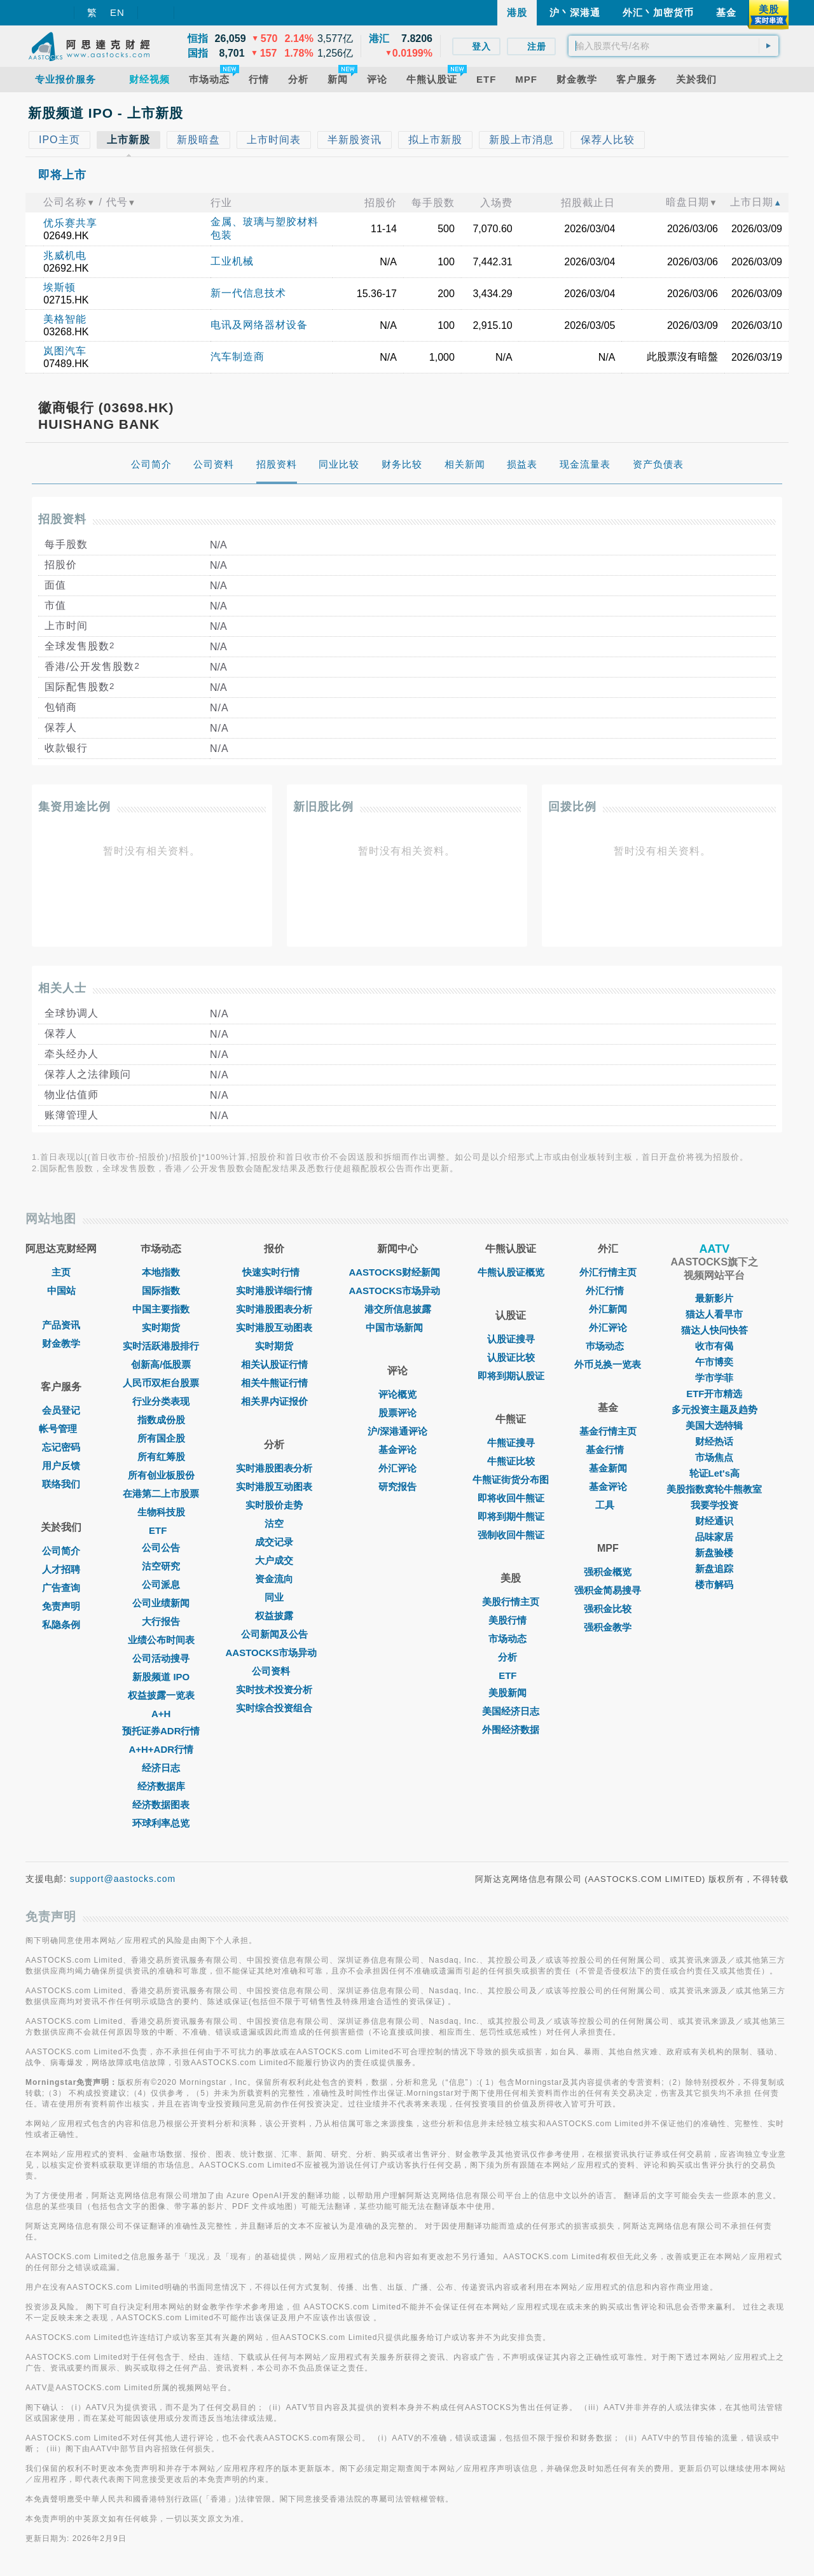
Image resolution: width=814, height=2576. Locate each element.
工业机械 (232, 261)
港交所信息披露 (397, 1309)
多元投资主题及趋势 (714, 1409)
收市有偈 (714, 1345)
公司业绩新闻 (161, 1603)
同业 (274, 1597)
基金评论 (397, 1449)
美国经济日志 (510, 1711)
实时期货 (161, 1327)
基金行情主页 (608, 1431)
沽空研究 (161, 1566)
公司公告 (161, 1547)
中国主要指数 (161, 1309)
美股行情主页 (510, 1601)
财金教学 (61, 1343)
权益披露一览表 (161, 1695)
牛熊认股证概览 (511, 1272)
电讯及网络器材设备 (259, 324)
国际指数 (161, 1290)
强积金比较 (607, 1608)
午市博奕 (714, 1361)
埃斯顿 (59, 287)
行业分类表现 (161, 1401)
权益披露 (274, 1615)
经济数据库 (161, 1786)
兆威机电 (64, 255)
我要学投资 (714, 1505)
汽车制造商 (237, 356)
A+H (160, 1713)
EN (117, 12)
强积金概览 (607, 1571)
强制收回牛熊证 (511, 1534)
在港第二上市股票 (161, 1493)
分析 (510, 1657)
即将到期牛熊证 (511, 1516)
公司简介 (61, 1550)
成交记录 (274, 1541)
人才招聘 (61, 1569)
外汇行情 (608, 1290)
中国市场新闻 (397, 1327)
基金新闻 (608, 1468)
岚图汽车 (64, 350)
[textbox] (673, 46)
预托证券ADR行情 (161, 1730)
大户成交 (274, 1560)
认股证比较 (511, 1357)
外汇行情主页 (608, 1272)
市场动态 (510, 1638)
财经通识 (714, 1520)
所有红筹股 (161, 1456)
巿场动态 (608, 1345)
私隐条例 (61, 1624)
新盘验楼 (714, 1552)
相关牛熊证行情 (274, 1382)
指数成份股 (161, 1419)
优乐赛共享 (70, 223)
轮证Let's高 (714, 1473)
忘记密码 (61, 1447)
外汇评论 (397, 1468)
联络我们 (61, 1484)
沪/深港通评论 (397, 1431)
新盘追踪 (714, 1568)
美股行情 (510, 1620)
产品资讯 (61, 1324)
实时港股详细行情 (274, 1290)
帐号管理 (61, 1428)
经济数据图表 (161, 1804)
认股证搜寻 (511, 1338)
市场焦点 (714, 1457)
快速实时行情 (274, 1272)
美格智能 (64, 319)
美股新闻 (510, 1692)
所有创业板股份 (161, 1475)
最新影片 (714, 1298)
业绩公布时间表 (161, 1639)
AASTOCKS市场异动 (275, 1652)
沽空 (274, 1523)
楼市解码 (714, 1584)
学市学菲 (714, 1377)
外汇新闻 (608, 1309)
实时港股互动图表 (274, 1327)
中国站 (61, 1290)
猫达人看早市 (714, 1314)
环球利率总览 (161, 1823)
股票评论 (397, 1412)
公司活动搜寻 (161, 1658)
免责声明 (61, 1606)
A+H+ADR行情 (160, 1749)
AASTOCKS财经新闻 (397, 1272)
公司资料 (274, 1671)
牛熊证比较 (511, 1461)
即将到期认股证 (511, 1375)
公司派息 (161, 1584)
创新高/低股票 (161, 1364)
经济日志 (161, 1767)
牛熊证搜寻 (511, 1442)
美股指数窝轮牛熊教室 (714, 1489)
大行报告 (161, 1621)
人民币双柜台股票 (161, 1382)
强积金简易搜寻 (607, 1590)
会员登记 (61, 1410)
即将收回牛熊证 (511, 1498)
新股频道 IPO (161, 1676)
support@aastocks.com (123, 1879)
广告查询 (61, 1587)
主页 (61, 1272)
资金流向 (274, 1578)
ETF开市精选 (714, 1393)
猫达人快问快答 (714, 1330)
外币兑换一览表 (607, 1364)
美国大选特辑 (714, 1425)
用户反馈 (61, 1465)
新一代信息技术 (248, 293)
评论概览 (397, 1394)
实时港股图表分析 (274, 1309)
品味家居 (714, 1536)
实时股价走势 (274, 1505)
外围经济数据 (510, 1729)
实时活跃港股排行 (161, 1345)
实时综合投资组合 (274, 1707)
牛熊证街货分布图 (511, 1479)
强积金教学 (607, 1627)
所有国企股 (161, 1438)
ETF (161, 1530)
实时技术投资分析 (274, 1689)
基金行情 (608, 1449)
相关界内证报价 (274, 1401)
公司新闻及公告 (274, 1634)
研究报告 (397, 1486)
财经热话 (714, 1441)
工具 (608, 1505)
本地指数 (161, 1272)
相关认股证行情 (274, 1364)
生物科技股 (161, 1512)
